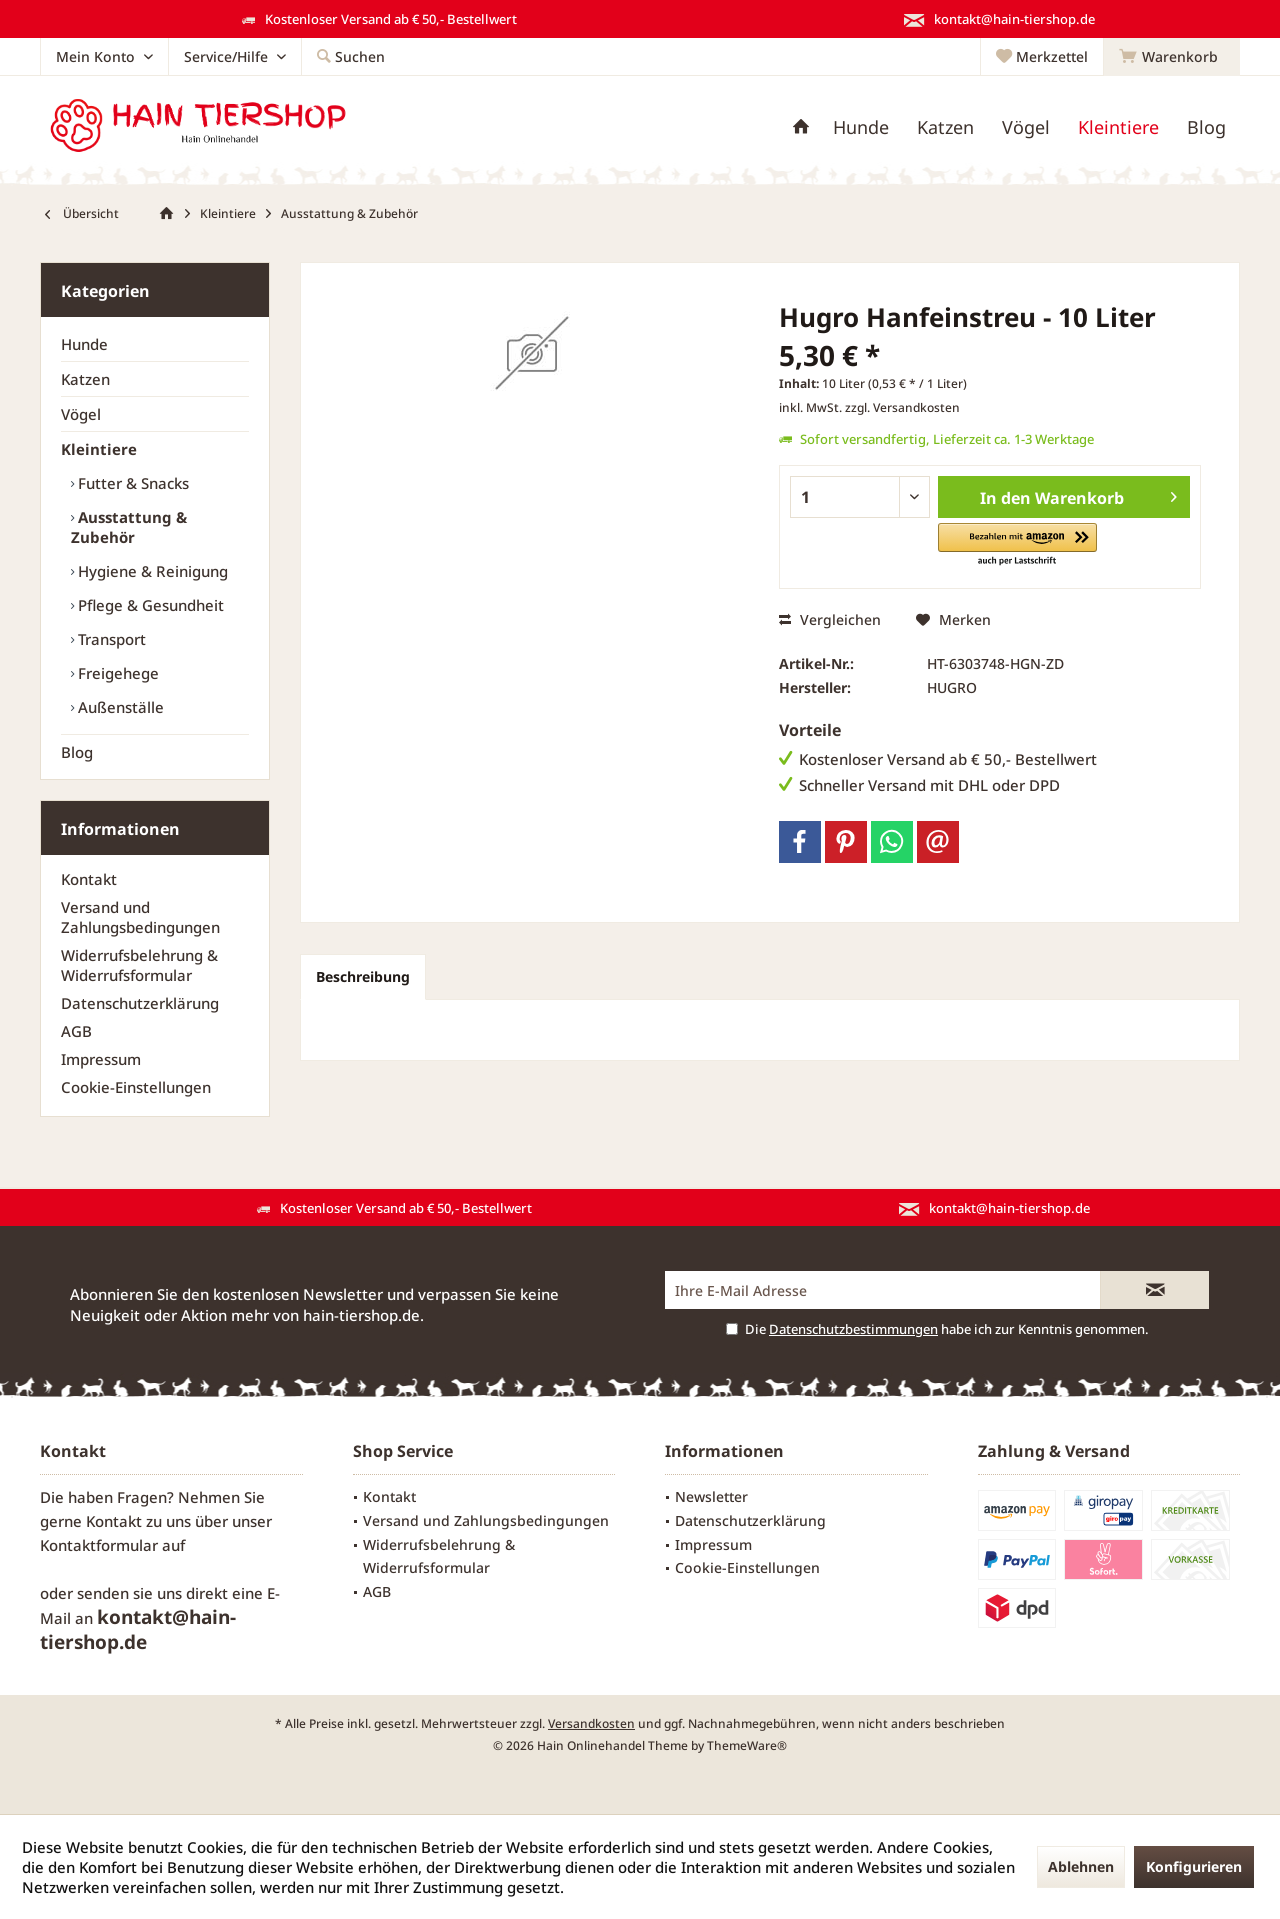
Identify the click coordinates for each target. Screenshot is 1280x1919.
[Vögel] (1026, 127)
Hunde (84, 344)
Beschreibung (363, 976)
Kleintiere (99, 449)
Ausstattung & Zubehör (129, 527)
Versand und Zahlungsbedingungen (140, 917)
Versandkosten (591, 1723)
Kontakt (89, 879)
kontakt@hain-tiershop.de (138, 1629)
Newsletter (711, 1496)
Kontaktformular (99, 1545)
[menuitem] (1171, 57)
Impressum (101, 1059)
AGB (76, 1031)
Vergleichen (830, 619)
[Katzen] (945, 127)
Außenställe (119, 707)
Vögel (81, 414)
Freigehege (116, 673)
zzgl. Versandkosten (902, 407)
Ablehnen (1081, 1866)
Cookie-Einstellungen (136, 1087)
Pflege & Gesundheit (149, 605)
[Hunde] (861, 127)
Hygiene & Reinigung (151, 571)
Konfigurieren (1194, 1866)
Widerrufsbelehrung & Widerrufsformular (139, 965)
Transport (110, 639)
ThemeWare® (747, 1745)
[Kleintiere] (1118, 127)
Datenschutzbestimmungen (853, 1329)
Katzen (85, 379)
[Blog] (1206, 127)
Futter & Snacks (131, 483)
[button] (1017, 545)
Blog (77, 752)
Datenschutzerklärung (140, 1003)
